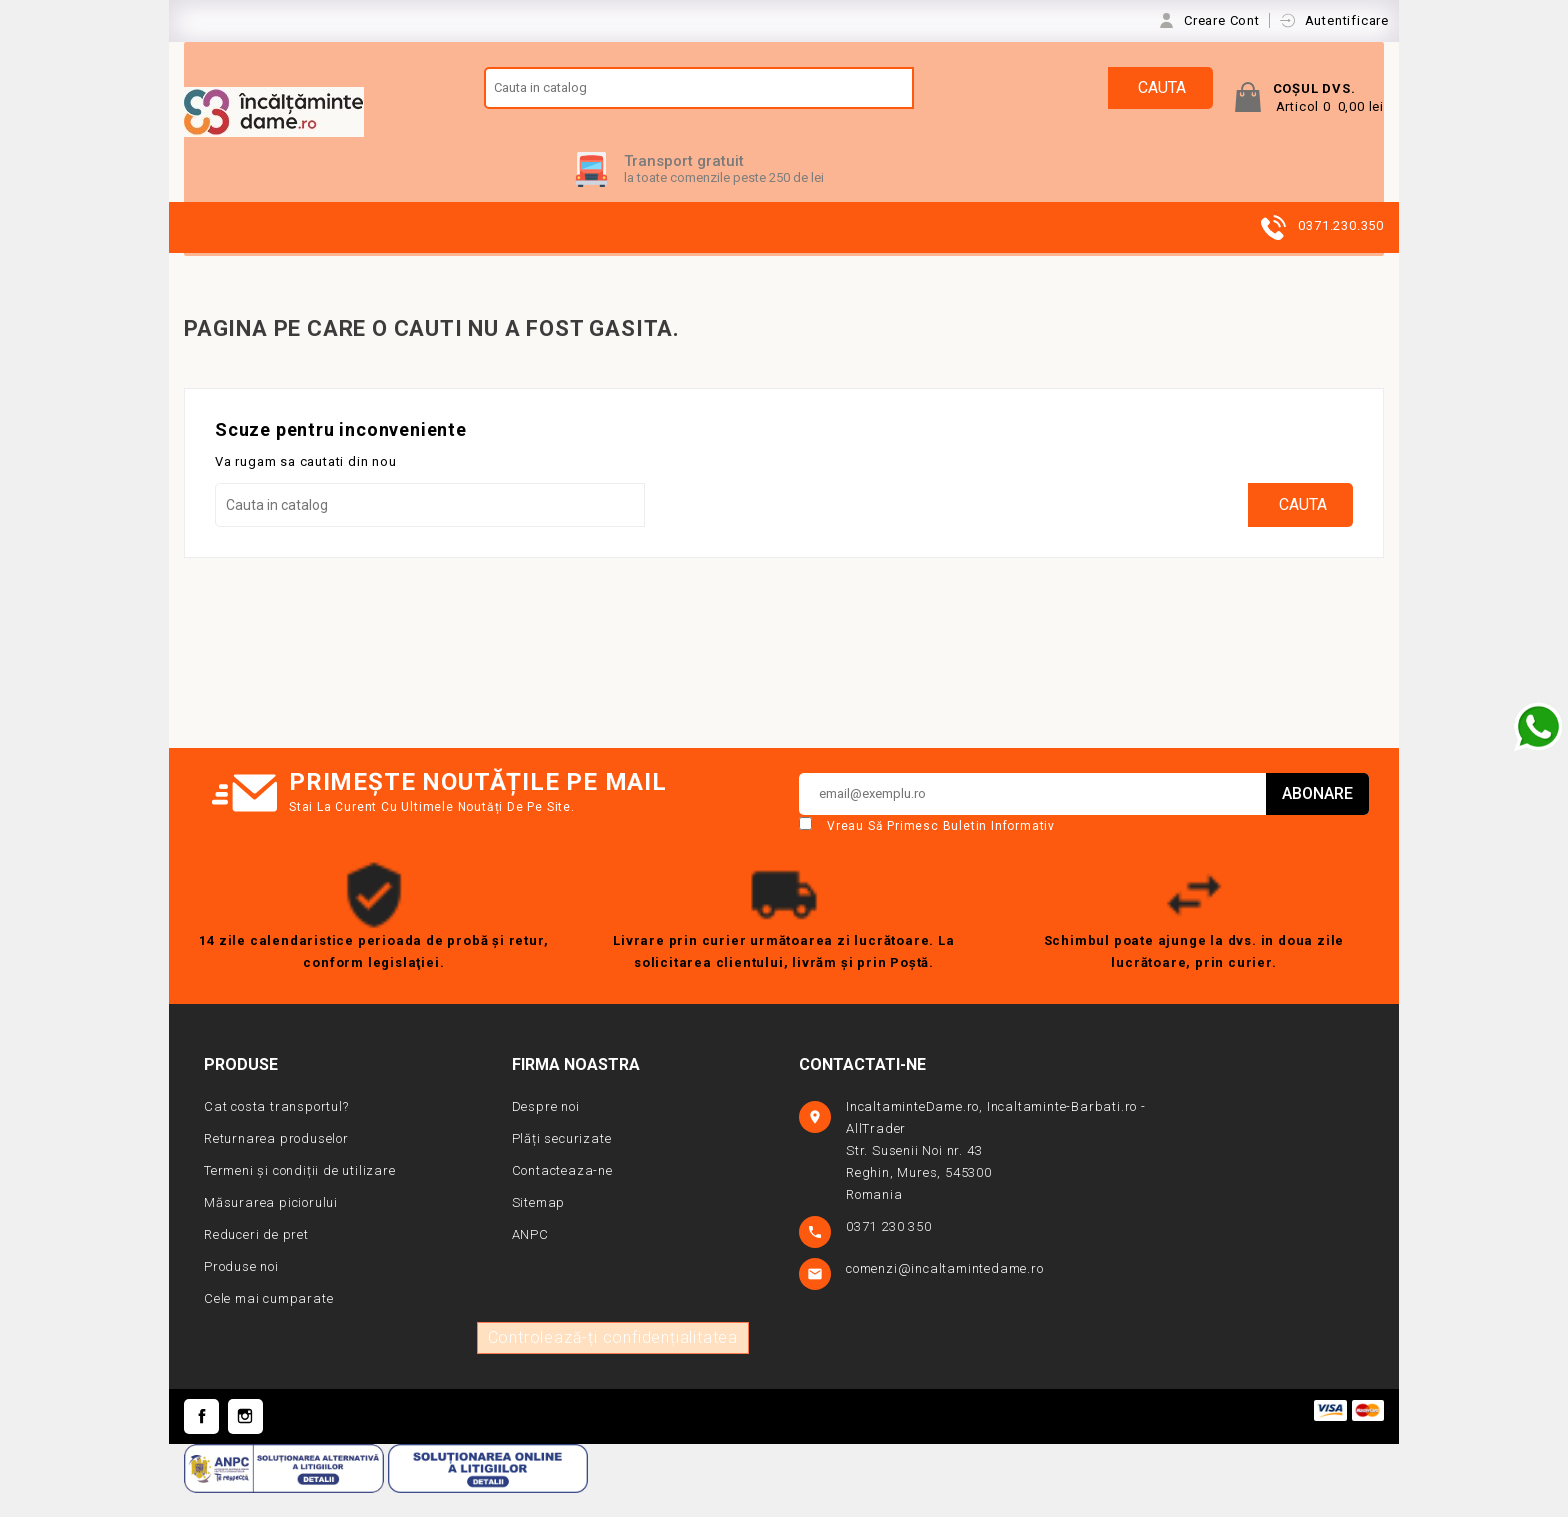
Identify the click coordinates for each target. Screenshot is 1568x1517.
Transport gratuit (684, 184)
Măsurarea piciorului (271, 1225)
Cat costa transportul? (276, 1129)
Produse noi (241, 1289)
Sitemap (539, 1225)
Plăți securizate (562, 1161)
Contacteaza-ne (562, 1193)
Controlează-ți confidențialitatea (613, 1360)
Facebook (201, 1439)
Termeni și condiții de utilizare (300, 1193)
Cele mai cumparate (268, 1321)
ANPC (530, 1257)
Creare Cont (1224, 20)
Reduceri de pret (256, 1257)
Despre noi (546, 1129)
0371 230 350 (890, 1249)
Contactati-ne (862, 1087)
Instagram (245, 1439)
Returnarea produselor (276, 1161)
